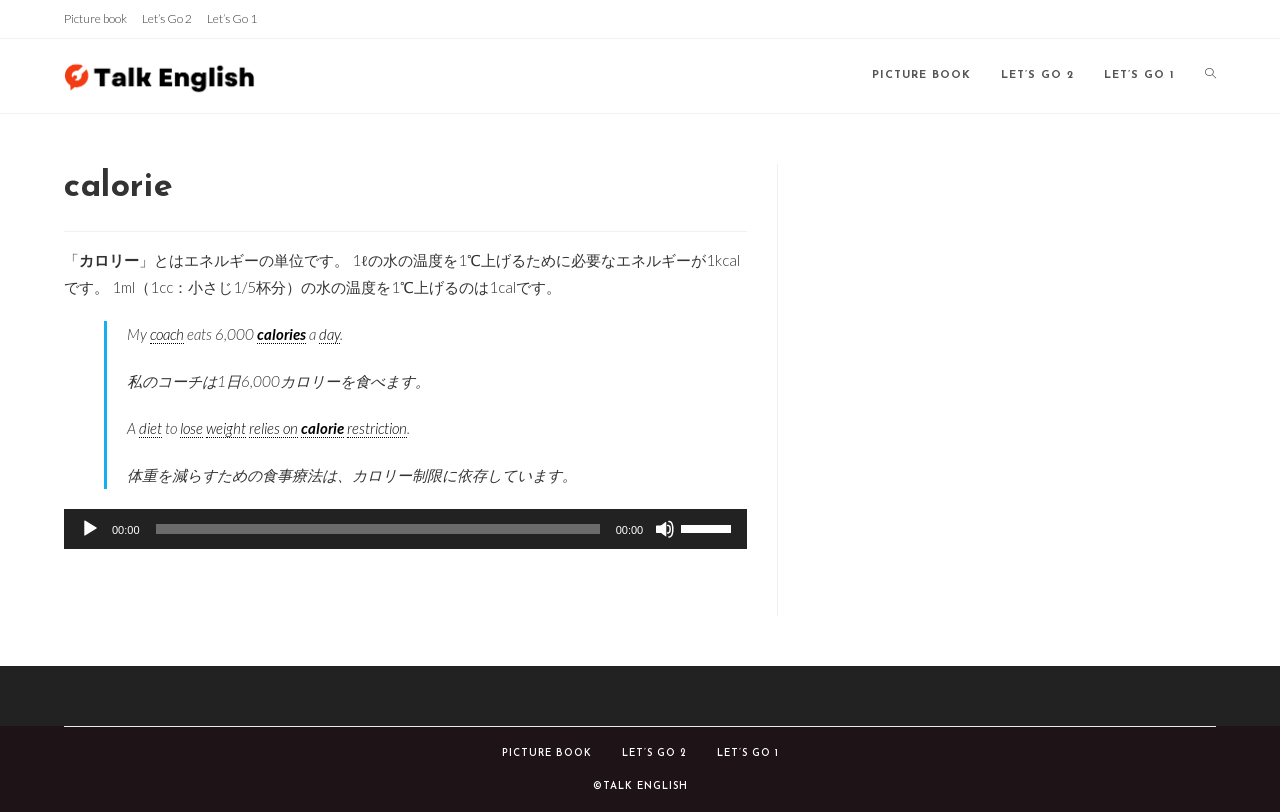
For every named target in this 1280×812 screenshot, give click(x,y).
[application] (405, 529)
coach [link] (167, 334)
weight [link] (226, 428)
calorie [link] (322, 428)
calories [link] (281, 334)
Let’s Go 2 (167, 18)
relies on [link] (273, 428)
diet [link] (150, 428)
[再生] (90, 529)
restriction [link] (377, 428)
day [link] (329, 334)
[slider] (378, 529)
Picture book (95, 18)
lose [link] (191, 428)
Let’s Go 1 (232, 18)
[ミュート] (665, 529)
